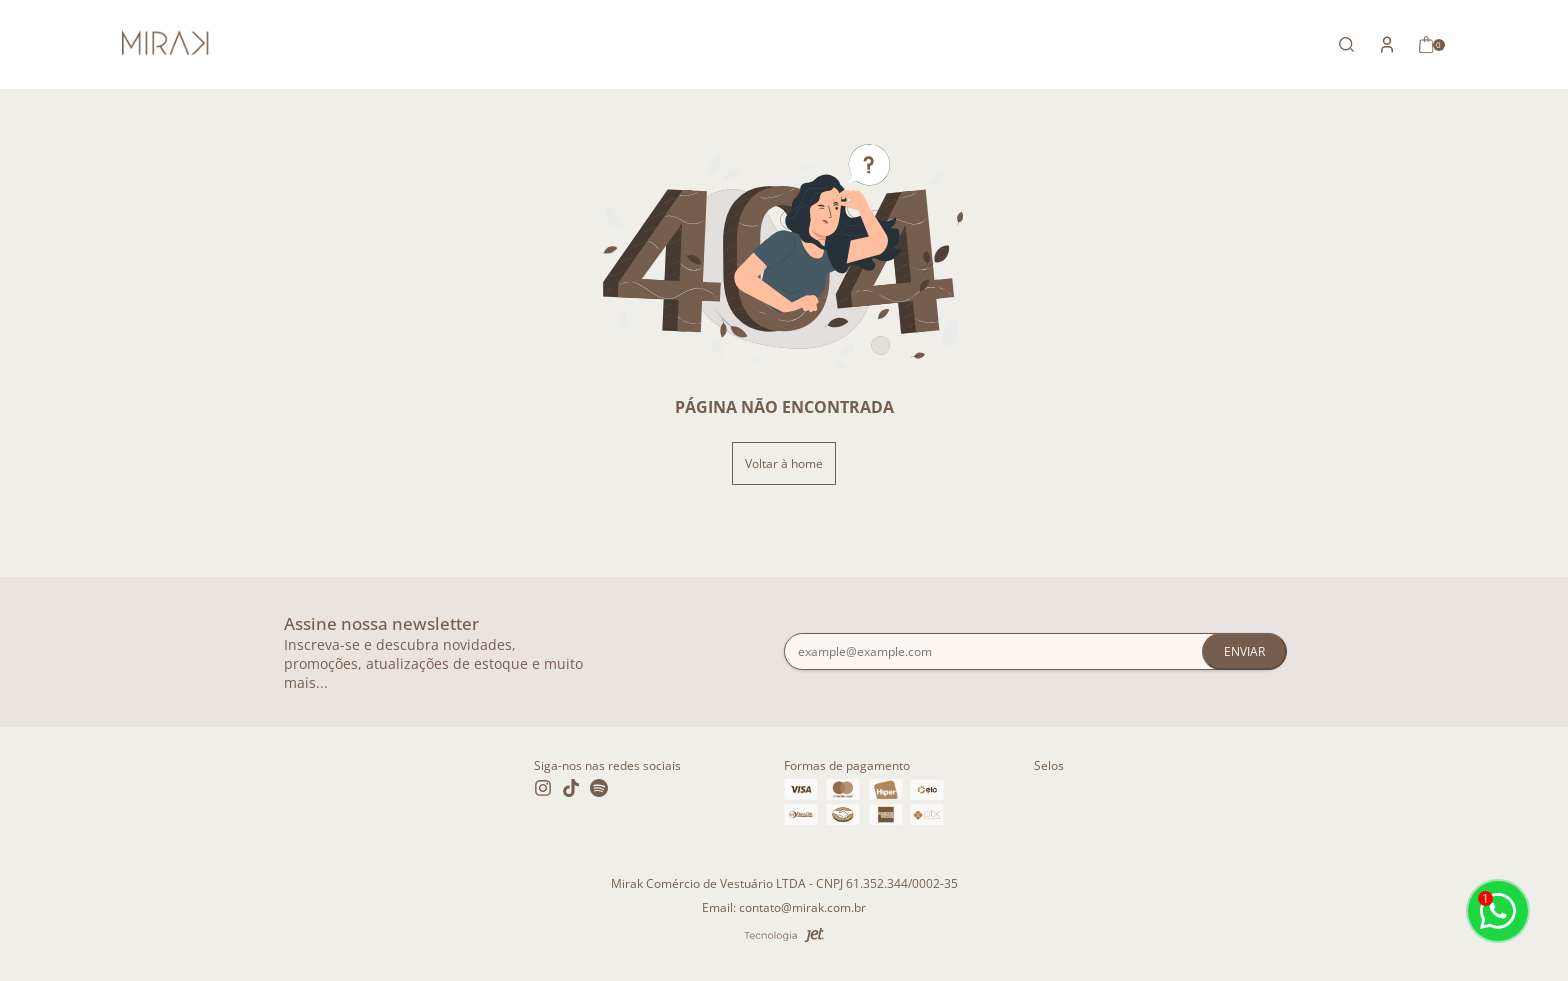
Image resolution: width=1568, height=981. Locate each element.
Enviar (1244, 651)
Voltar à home (784, 463)
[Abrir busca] (1347, 44)
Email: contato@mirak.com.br (784, 907)
